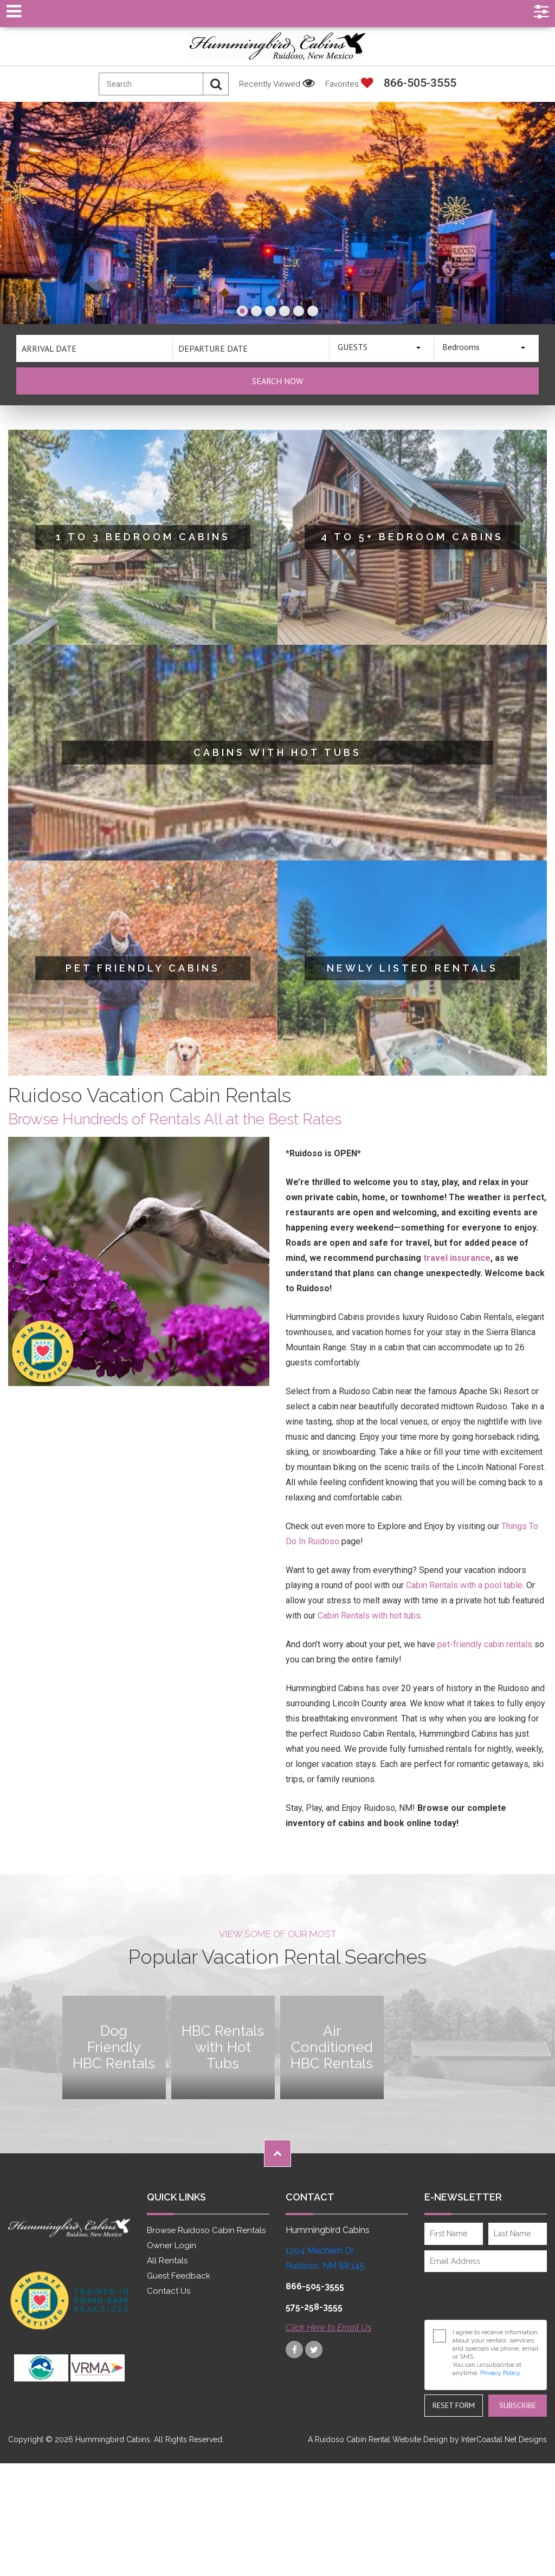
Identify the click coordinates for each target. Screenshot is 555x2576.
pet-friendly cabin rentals (484, 1644)
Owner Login (171, 2245)
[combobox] (382, 348)
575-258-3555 (314, 2307)
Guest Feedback (178, 2276)
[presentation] (482, 2292)
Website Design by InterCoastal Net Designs (469, 2439)
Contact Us (168, 2291)
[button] (242, 311)
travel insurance (457, 1258)
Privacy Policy (500, 2373)
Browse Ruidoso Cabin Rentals (206, 2230)
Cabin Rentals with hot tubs (369, 1615)
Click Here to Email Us (328, 2327)
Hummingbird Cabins (277, 46)
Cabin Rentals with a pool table (464, 1585)
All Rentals (167, 2261)
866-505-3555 (420, 83)
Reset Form (454, 2405)
